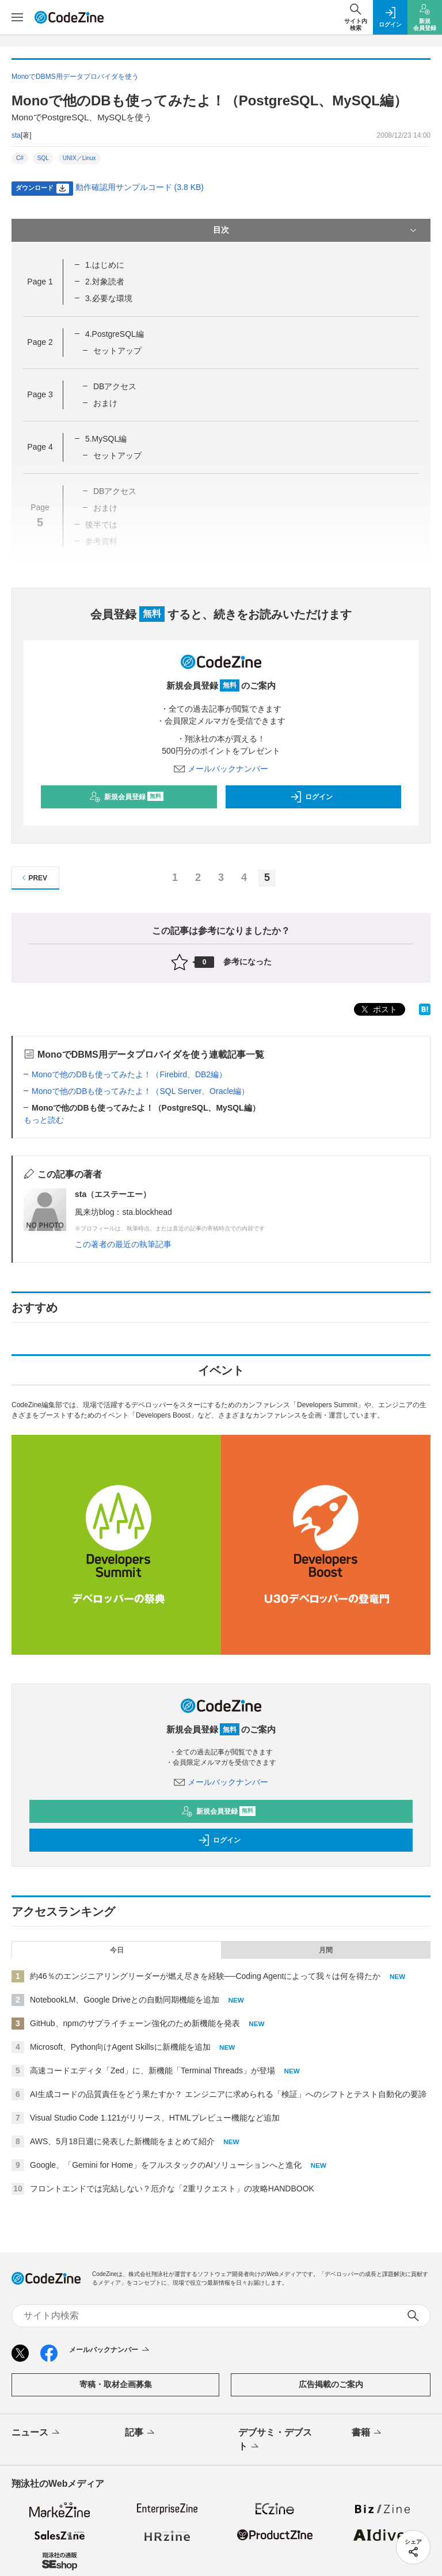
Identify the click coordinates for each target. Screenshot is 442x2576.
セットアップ (117, 350)
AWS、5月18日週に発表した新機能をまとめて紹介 (122, 2141)
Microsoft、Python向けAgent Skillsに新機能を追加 (120, 2046)
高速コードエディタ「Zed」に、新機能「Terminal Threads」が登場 (152, 2070)
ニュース (37, 2433)
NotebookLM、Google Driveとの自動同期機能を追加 (124, 1999)
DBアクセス (114, 386)
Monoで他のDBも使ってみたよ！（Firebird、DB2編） (129, 1074)
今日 (117, 1950)
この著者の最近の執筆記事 (123, 1244)
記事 (141, 2433)
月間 (326, 1950)
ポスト (378, 1010)
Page (39, 281)
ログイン (311, 797)
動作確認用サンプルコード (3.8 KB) (139, 187)
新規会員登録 (126, 797)
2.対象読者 (104, 281)
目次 (316, 230)
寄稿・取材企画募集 (115, 2384)
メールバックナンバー (221, 768)
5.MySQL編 (106, 438)
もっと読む (44, 1119)
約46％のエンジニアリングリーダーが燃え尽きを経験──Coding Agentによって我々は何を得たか (205, 1976)
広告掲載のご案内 (331, 2384)
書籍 (367, 2433)
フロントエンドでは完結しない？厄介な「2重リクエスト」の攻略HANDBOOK (172, 2188)
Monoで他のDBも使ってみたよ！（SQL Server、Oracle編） (140, 1091)
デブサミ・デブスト (275, 2440)
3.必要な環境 (108, 298)
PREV (33, 878)
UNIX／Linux (79, 158)
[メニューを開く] (17, 17)
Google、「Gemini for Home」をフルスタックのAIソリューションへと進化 (166, 2165)
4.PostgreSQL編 (114, 334)
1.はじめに (104, 264)
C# (20, 158)
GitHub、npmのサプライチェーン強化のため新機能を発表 (135, 2023)
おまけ (105, 403)
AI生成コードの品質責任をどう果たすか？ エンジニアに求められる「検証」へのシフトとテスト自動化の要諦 (228, 2094)
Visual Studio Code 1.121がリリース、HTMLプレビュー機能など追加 (155, 2117)
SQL (43, 158)
